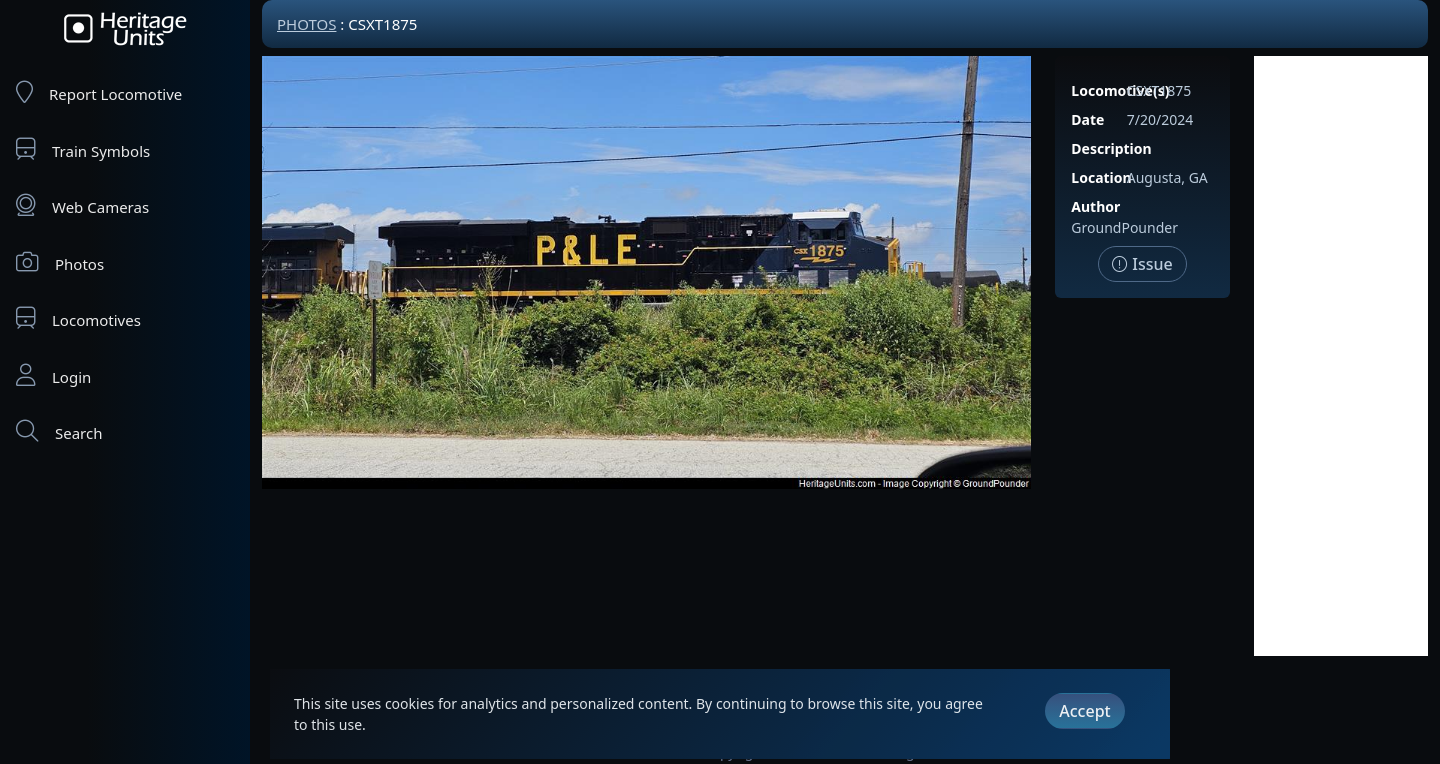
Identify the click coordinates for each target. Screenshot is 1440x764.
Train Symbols (83, 149)
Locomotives (78, 318)
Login (53, 375)
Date (1087, 119)
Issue (1142, 264)
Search (59, 431)
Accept (1084, 711)
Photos (60, 262)
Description (1111, 148)
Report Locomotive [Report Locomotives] (99, 92)
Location (1101, 177)
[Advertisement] (1341, 356)
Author (1095, 206)
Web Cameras (82, 205)
